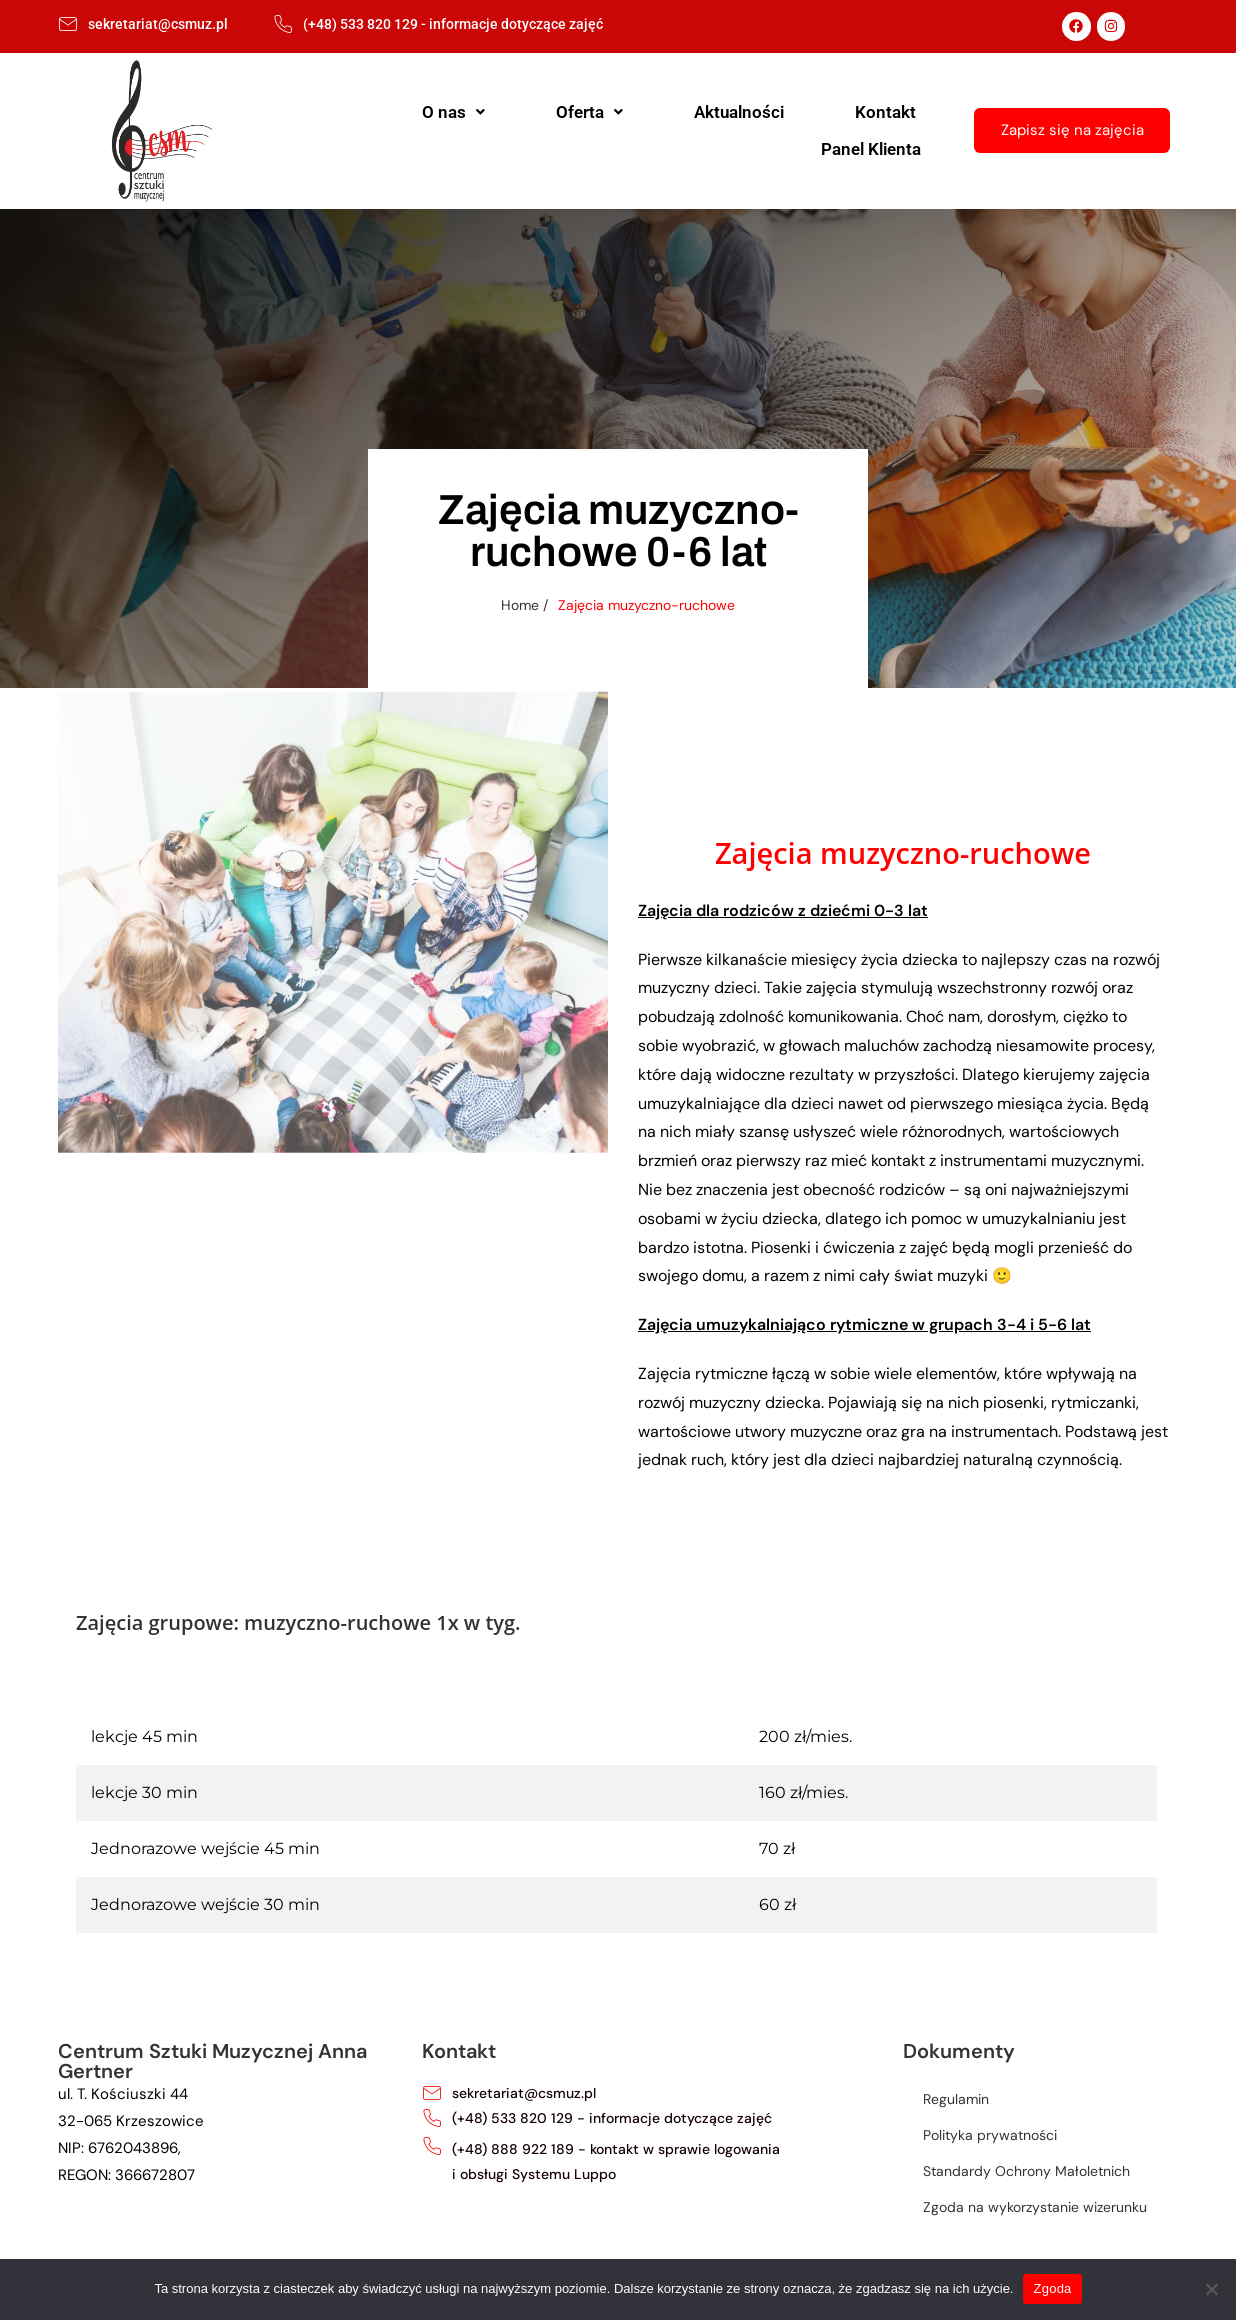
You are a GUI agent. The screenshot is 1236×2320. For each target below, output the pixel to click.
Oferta (549, 130)
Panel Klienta (889, 130)
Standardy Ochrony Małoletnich (1026, 2171)
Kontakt (773, 130)
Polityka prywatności (990, 2135)
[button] (449, 130)
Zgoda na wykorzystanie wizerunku (1035, 2207)
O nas (449, 130)
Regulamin (956, 2099)
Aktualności (663, 130)
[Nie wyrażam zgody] (1211, 2289)
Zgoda (1052, 2288)
